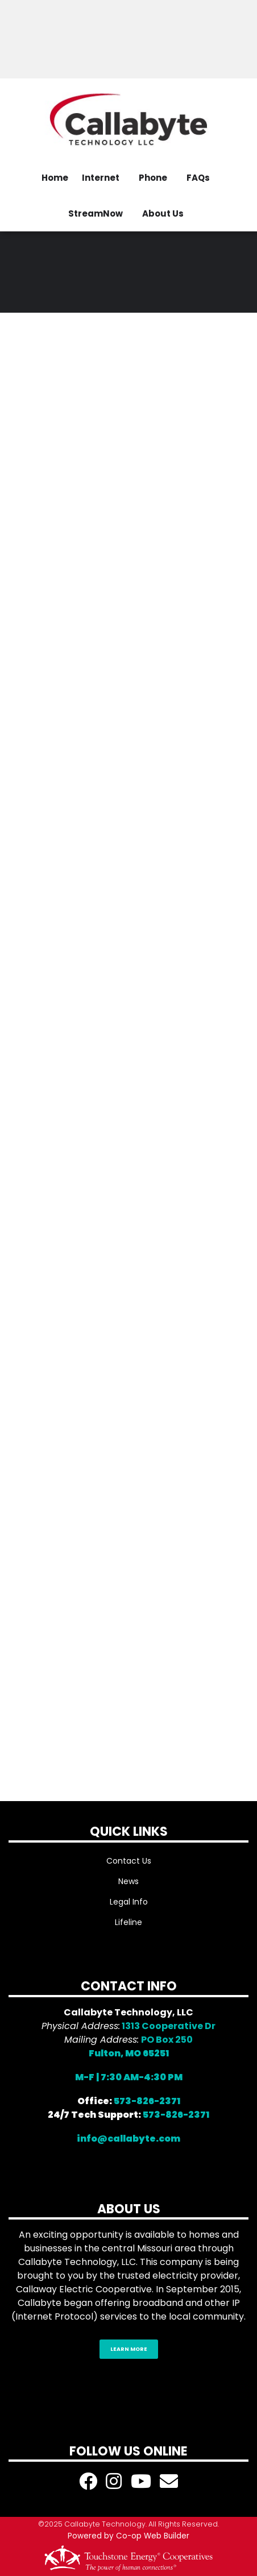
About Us (163, 213)
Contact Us (128, 1860)
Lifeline (128, 1922)
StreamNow (95, 213)
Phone (153, 178)
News (128, 1881)
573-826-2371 (147, 2101)
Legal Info (129, 1901)
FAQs (198, 178)
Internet (100, 178)
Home (55, 178)
